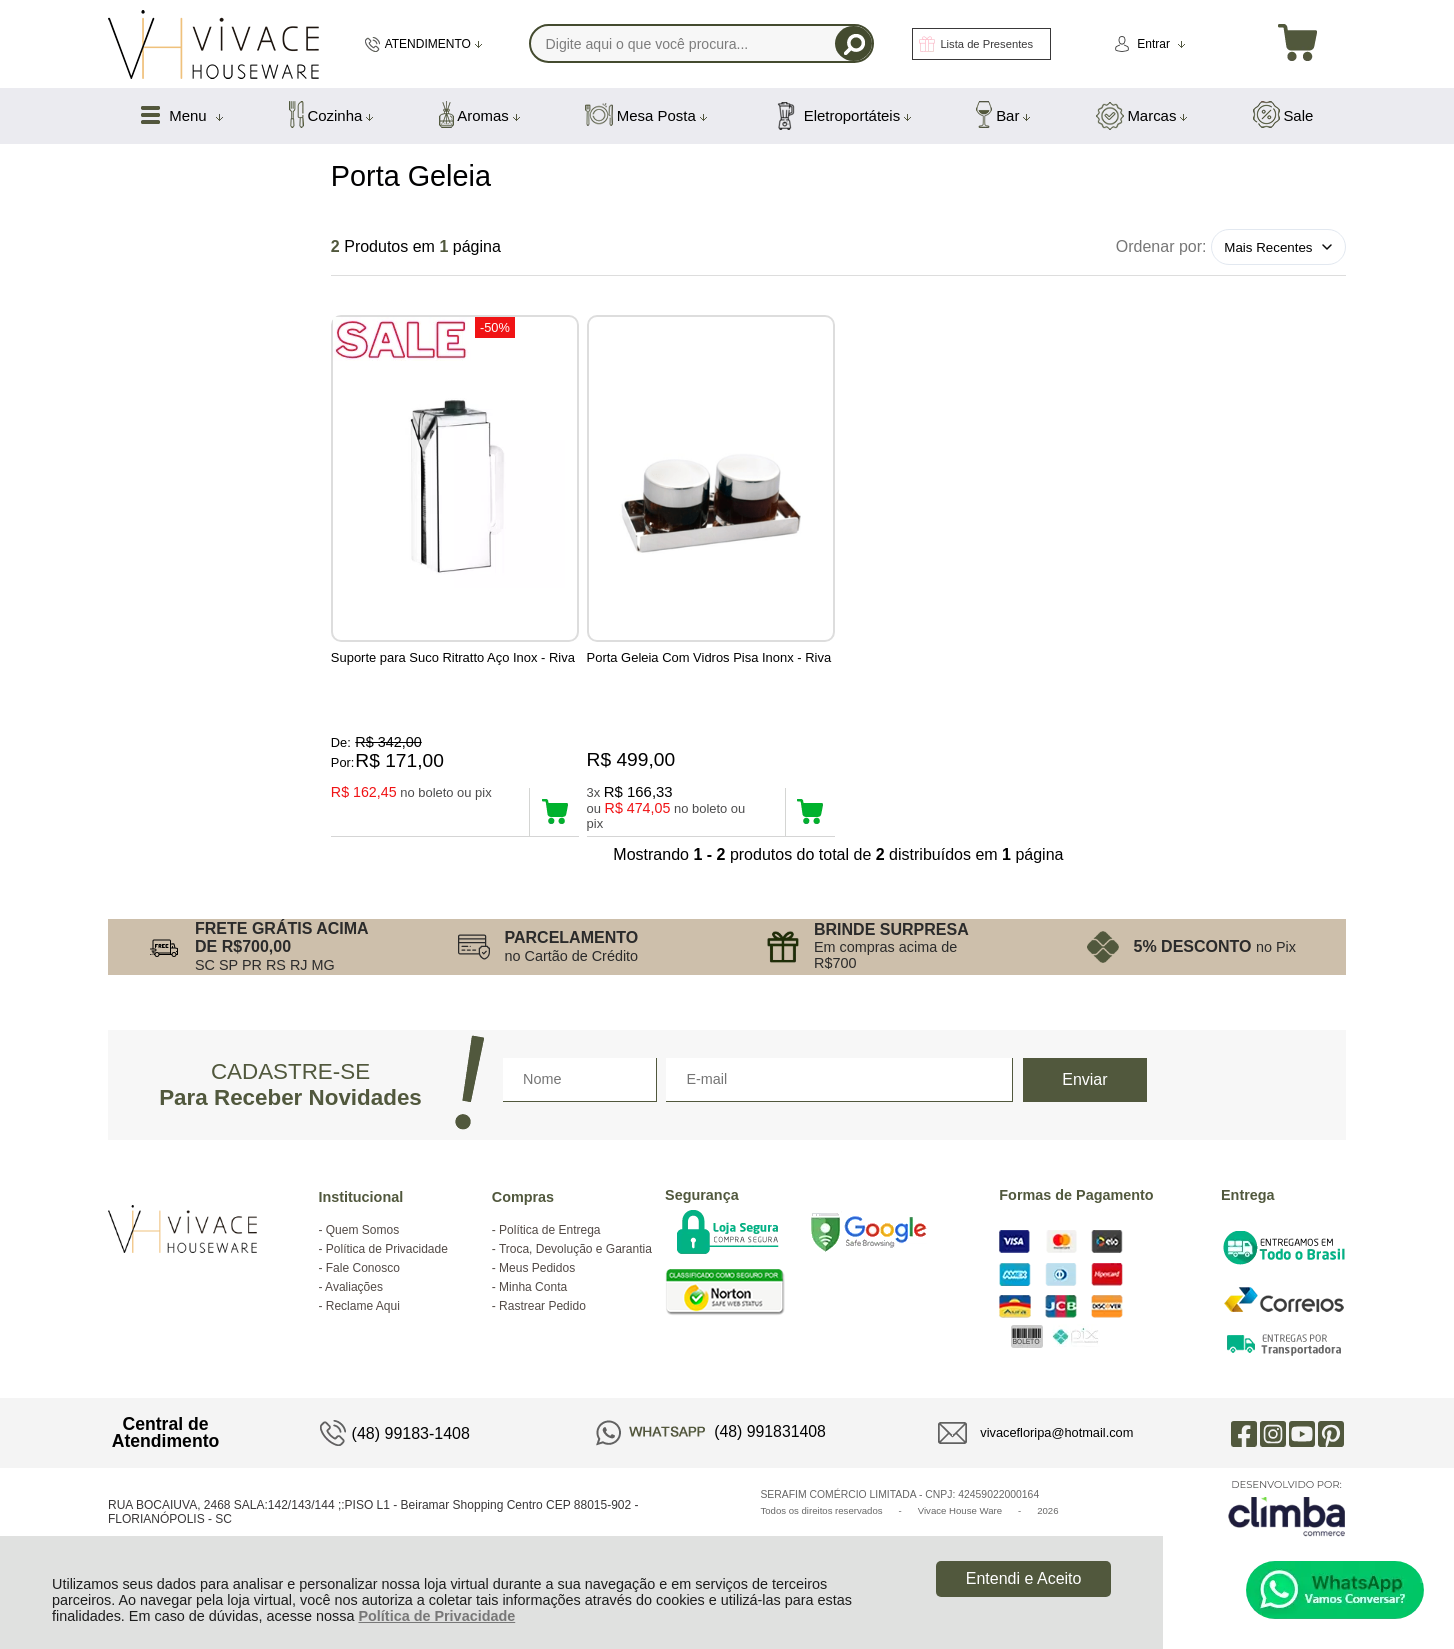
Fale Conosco (363, 1290)
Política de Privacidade (436, 1616)
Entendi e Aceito (1024, 1578)
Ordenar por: (1161, 246)
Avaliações (354, 1309)
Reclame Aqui (363, 1328)
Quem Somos (362, 1252)
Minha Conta (533, 1309)
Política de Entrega (549, 1252)
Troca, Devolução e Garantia (575, 1271)
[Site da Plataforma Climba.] (1287, 1529)
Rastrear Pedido (542, 1328)
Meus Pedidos (537, 1290)
